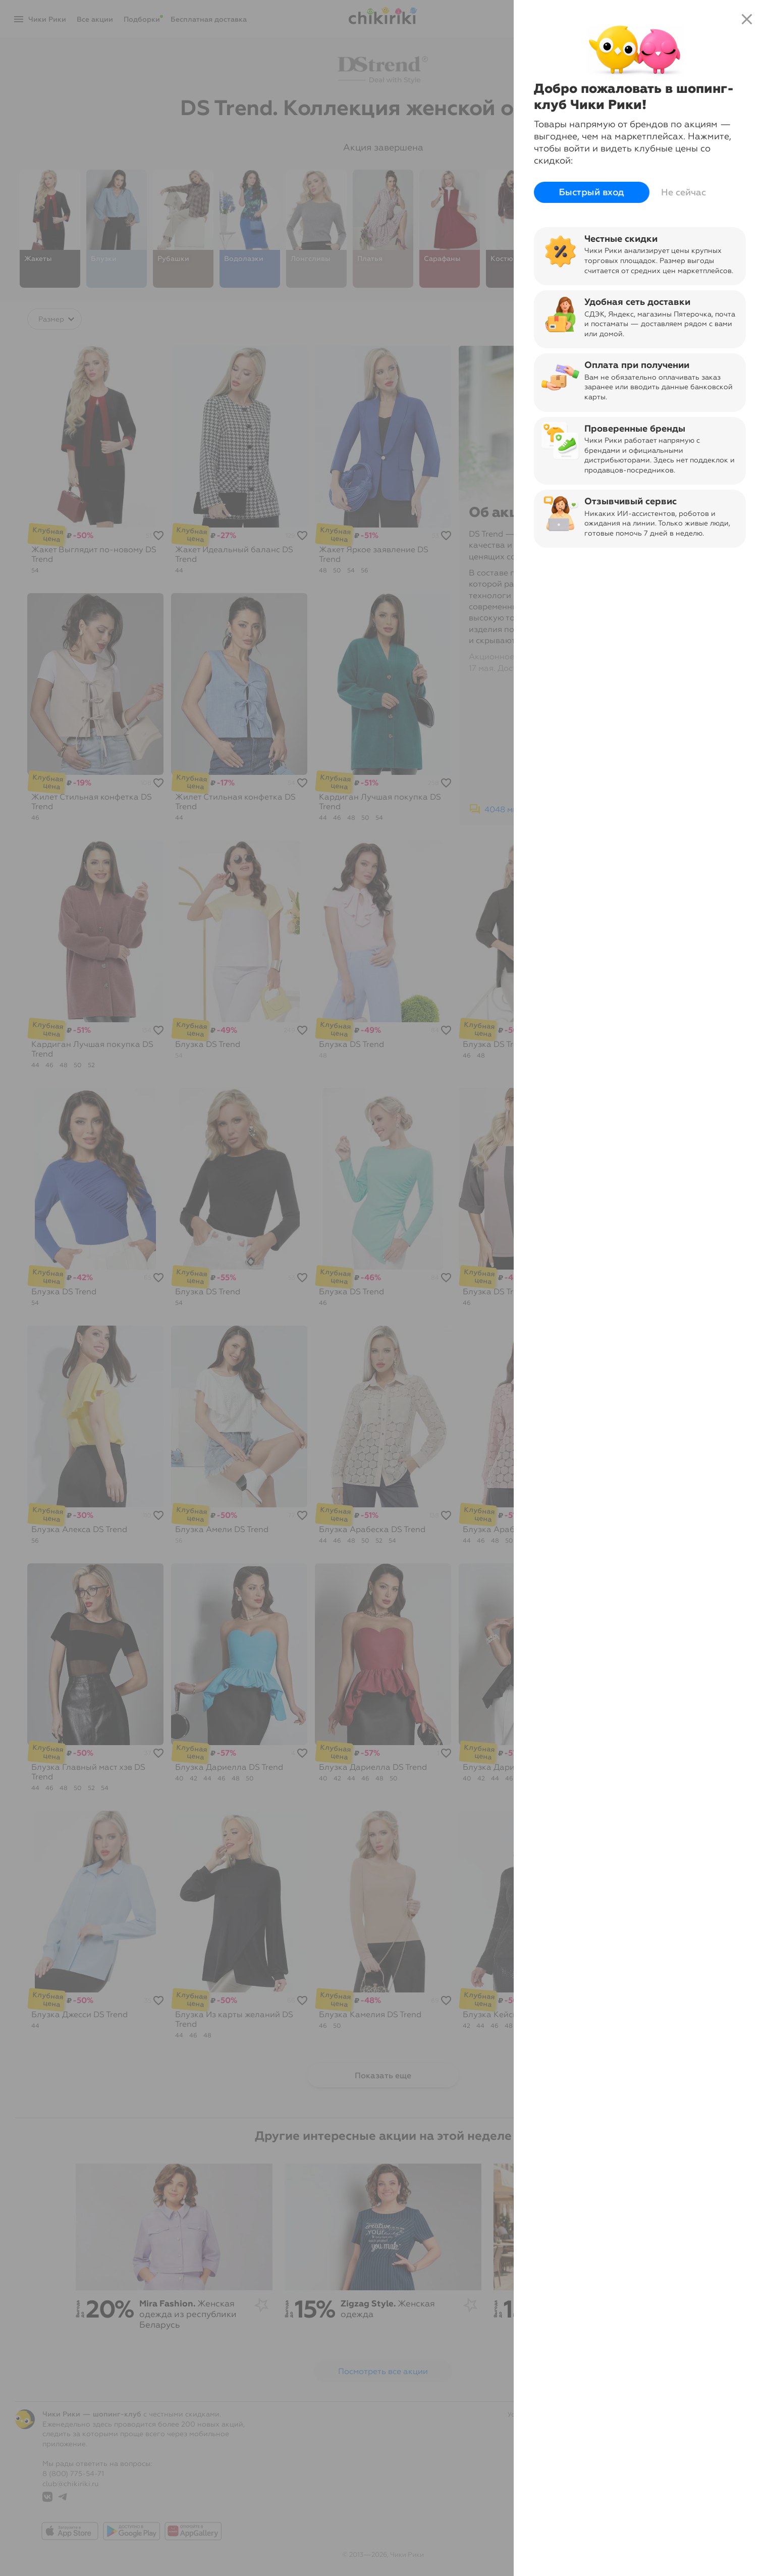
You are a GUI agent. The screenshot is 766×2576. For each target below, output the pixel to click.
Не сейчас (683, 192)
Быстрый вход (591, 192)
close (747, 19)
